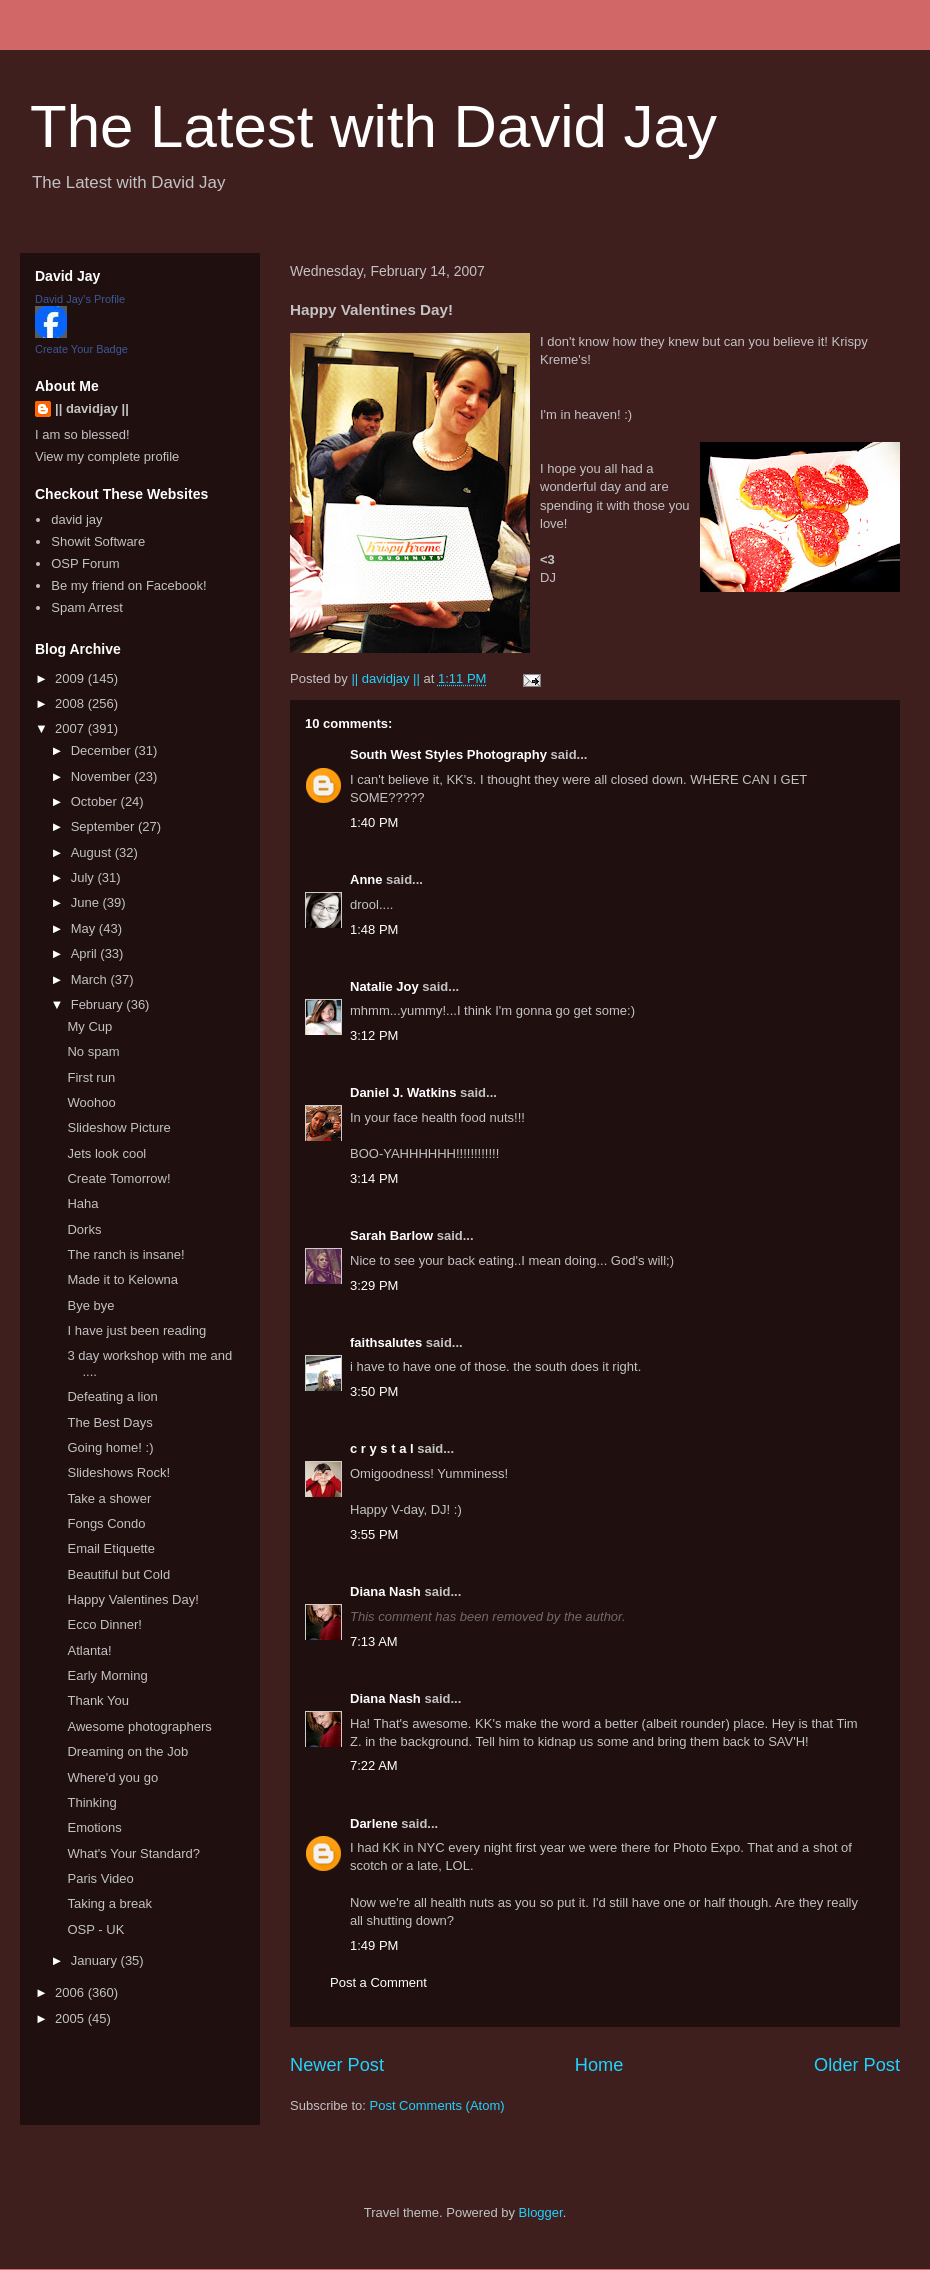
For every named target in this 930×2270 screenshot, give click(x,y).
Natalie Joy (384, 986)
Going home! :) (110, 1447)
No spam (93, 1051)
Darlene (374, 1823)
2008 (71, 703)
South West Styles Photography (448, 754)
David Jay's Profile (80, 299)
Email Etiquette (110, 1548)
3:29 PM (374, 1285)
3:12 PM (374, 1035)
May (85, 928)
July (84, 877)
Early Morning (107, 1675)
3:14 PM (374, 1178)
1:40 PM (374, 822)
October (96, 801)
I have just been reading (136, 1330)
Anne (366, 879)
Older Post (857, 2065)
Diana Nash (385, 1591)
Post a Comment (378, 1982)
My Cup (89, 1026)
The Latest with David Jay (373, 126)
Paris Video (100, 1878)
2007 (71, 728)
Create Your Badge (81, 349)
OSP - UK (95, 1929)
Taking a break (109, 1903)
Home (599, 2065)
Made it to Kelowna (122, 1279)
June (87, 902)
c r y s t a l (382, 1448)
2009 (71, 678)
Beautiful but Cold (118, 1574)
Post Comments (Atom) (437, 2105)
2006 (71, 1992)
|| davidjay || (92, 408)
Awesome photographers (139, 1726)
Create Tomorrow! (118, 1178)
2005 (71, 2018)
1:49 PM (374, 1945)
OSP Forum (85, 563)
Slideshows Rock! (118, 1472)
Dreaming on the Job (127, 1751)
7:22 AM (374, 1765)
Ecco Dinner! (104, 1624)
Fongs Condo (106, 1523)
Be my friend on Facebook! (128, 585)
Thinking (91, 1802)
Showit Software (98, 541)
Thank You (97, 1700)
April (86, 953)
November (103, 776)
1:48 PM (374, 929)
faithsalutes (386, 1342)
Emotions (94, 1827)
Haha (82, 1203)
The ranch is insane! (125, 1254)
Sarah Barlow (391, 1235)
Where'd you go (112, 1777)
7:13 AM (374, 1641)
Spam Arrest (87, 607)
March (91, 979)
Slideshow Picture (118, 1127)
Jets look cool (106, 1153)
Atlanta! (89, 1650)
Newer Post (337, 2065)
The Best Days (109, 1422)
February (99, 1004)
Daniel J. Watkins (403, 1092)
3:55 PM (374, 1534)
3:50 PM (374, 1391)
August (93, 852)
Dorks (84, 1229)
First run (91, 1077)
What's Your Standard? (133, 1853)
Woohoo (91, 1102)
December (103, 750)
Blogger (541, 2212)
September (104, 826)
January (96, 1960)
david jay (76, 519)
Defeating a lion (112, 1396)
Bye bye (90, 1305)
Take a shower (109, 1498)
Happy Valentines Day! (132, 1599)
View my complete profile (107, 456)
